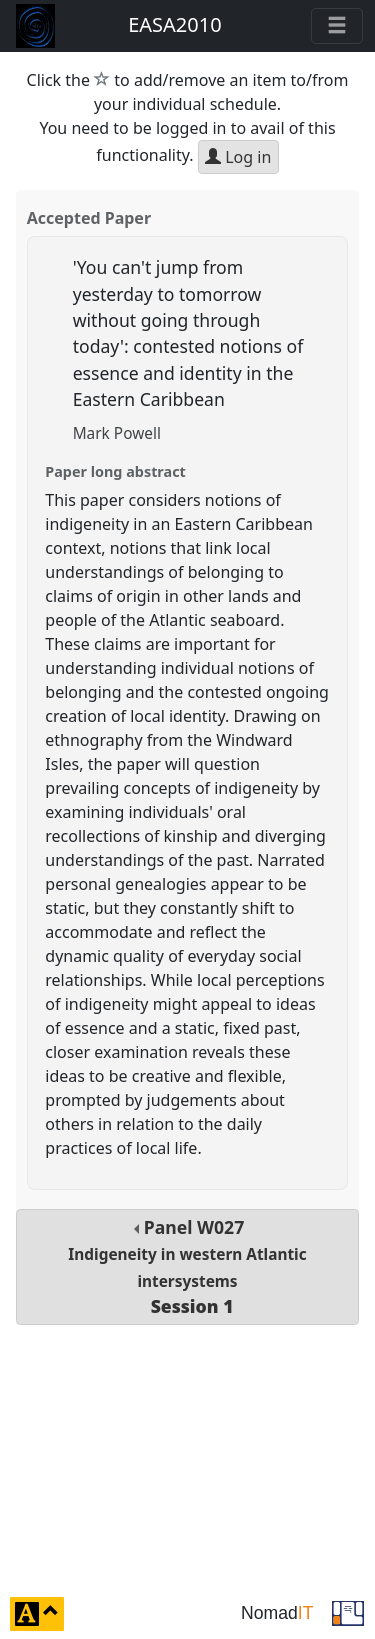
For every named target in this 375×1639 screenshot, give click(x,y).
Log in (238, 157)
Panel (187, 1266)
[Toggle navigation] (337, 26)
